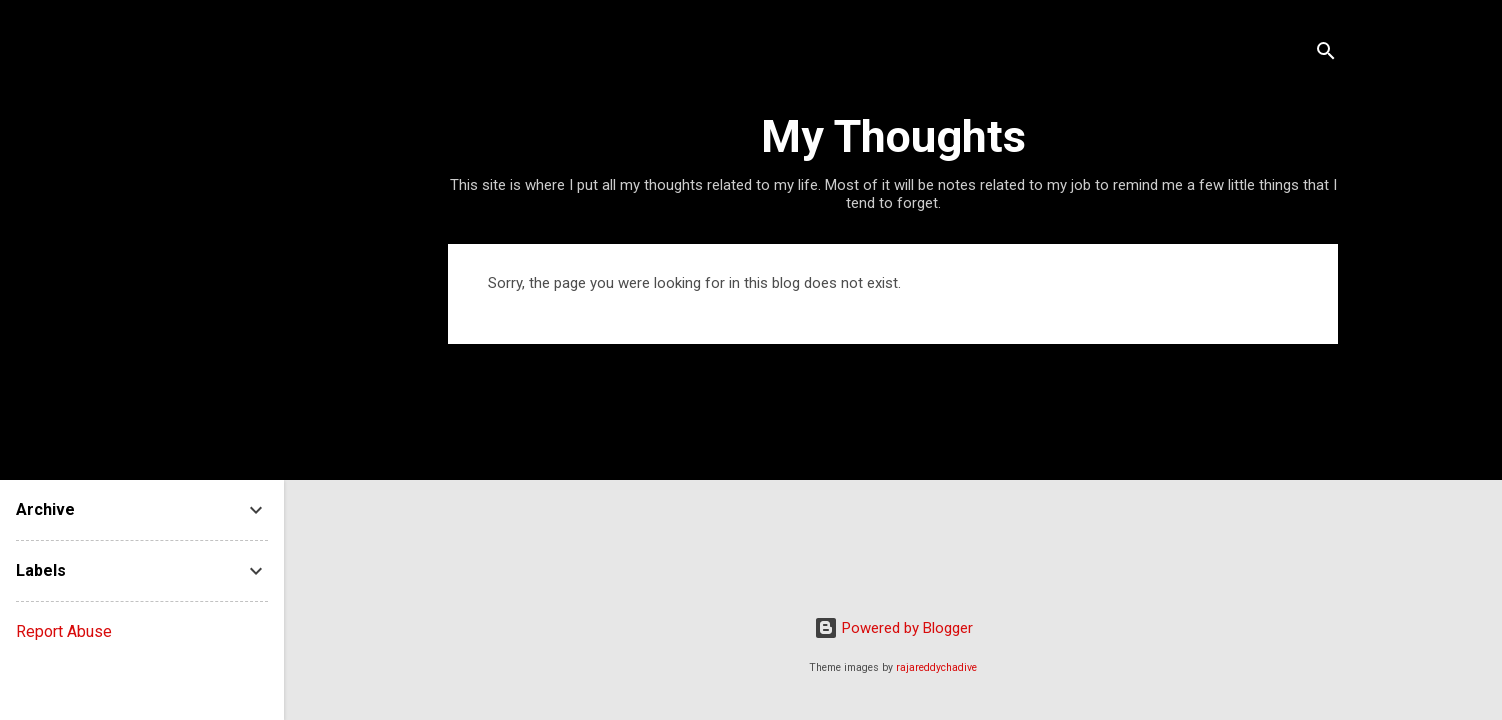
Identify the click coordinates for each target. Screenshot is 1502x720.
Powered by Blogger (893, 628)
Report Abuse (64, 631)
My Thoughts (893, 136)
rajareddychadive (936, 667)
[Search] (1326, 54)
